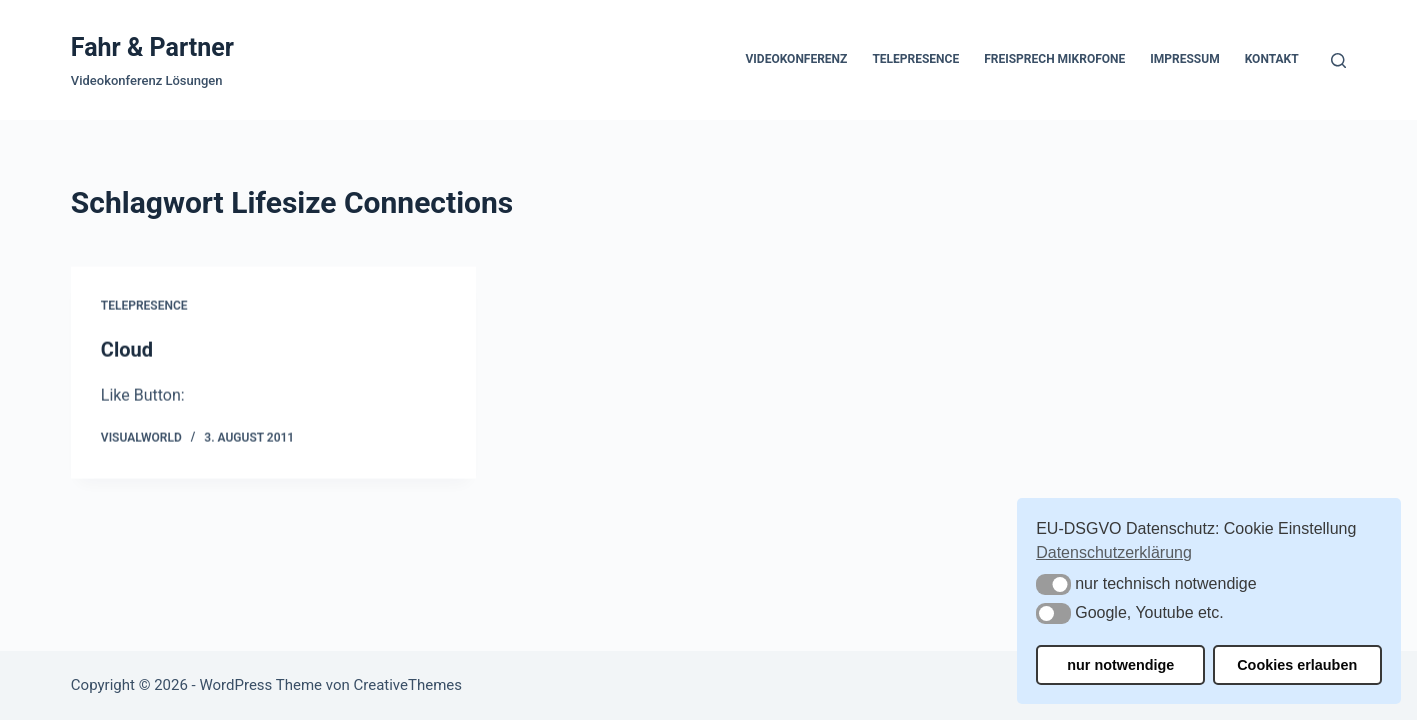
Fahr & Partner (152, 47)
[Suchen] (1338, 60)
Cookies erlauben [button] (1297, 665)
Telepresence (915, 59)
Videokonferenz (796, 59)
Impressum (1184, 59)
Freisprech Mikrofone (1054, 59)
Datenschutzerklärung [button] (1114, 552)
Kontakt (1272, 59)
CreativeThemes (407, 685)
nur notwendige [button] (1120, 665)
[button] (1053, 584)
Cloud (127, 351)
